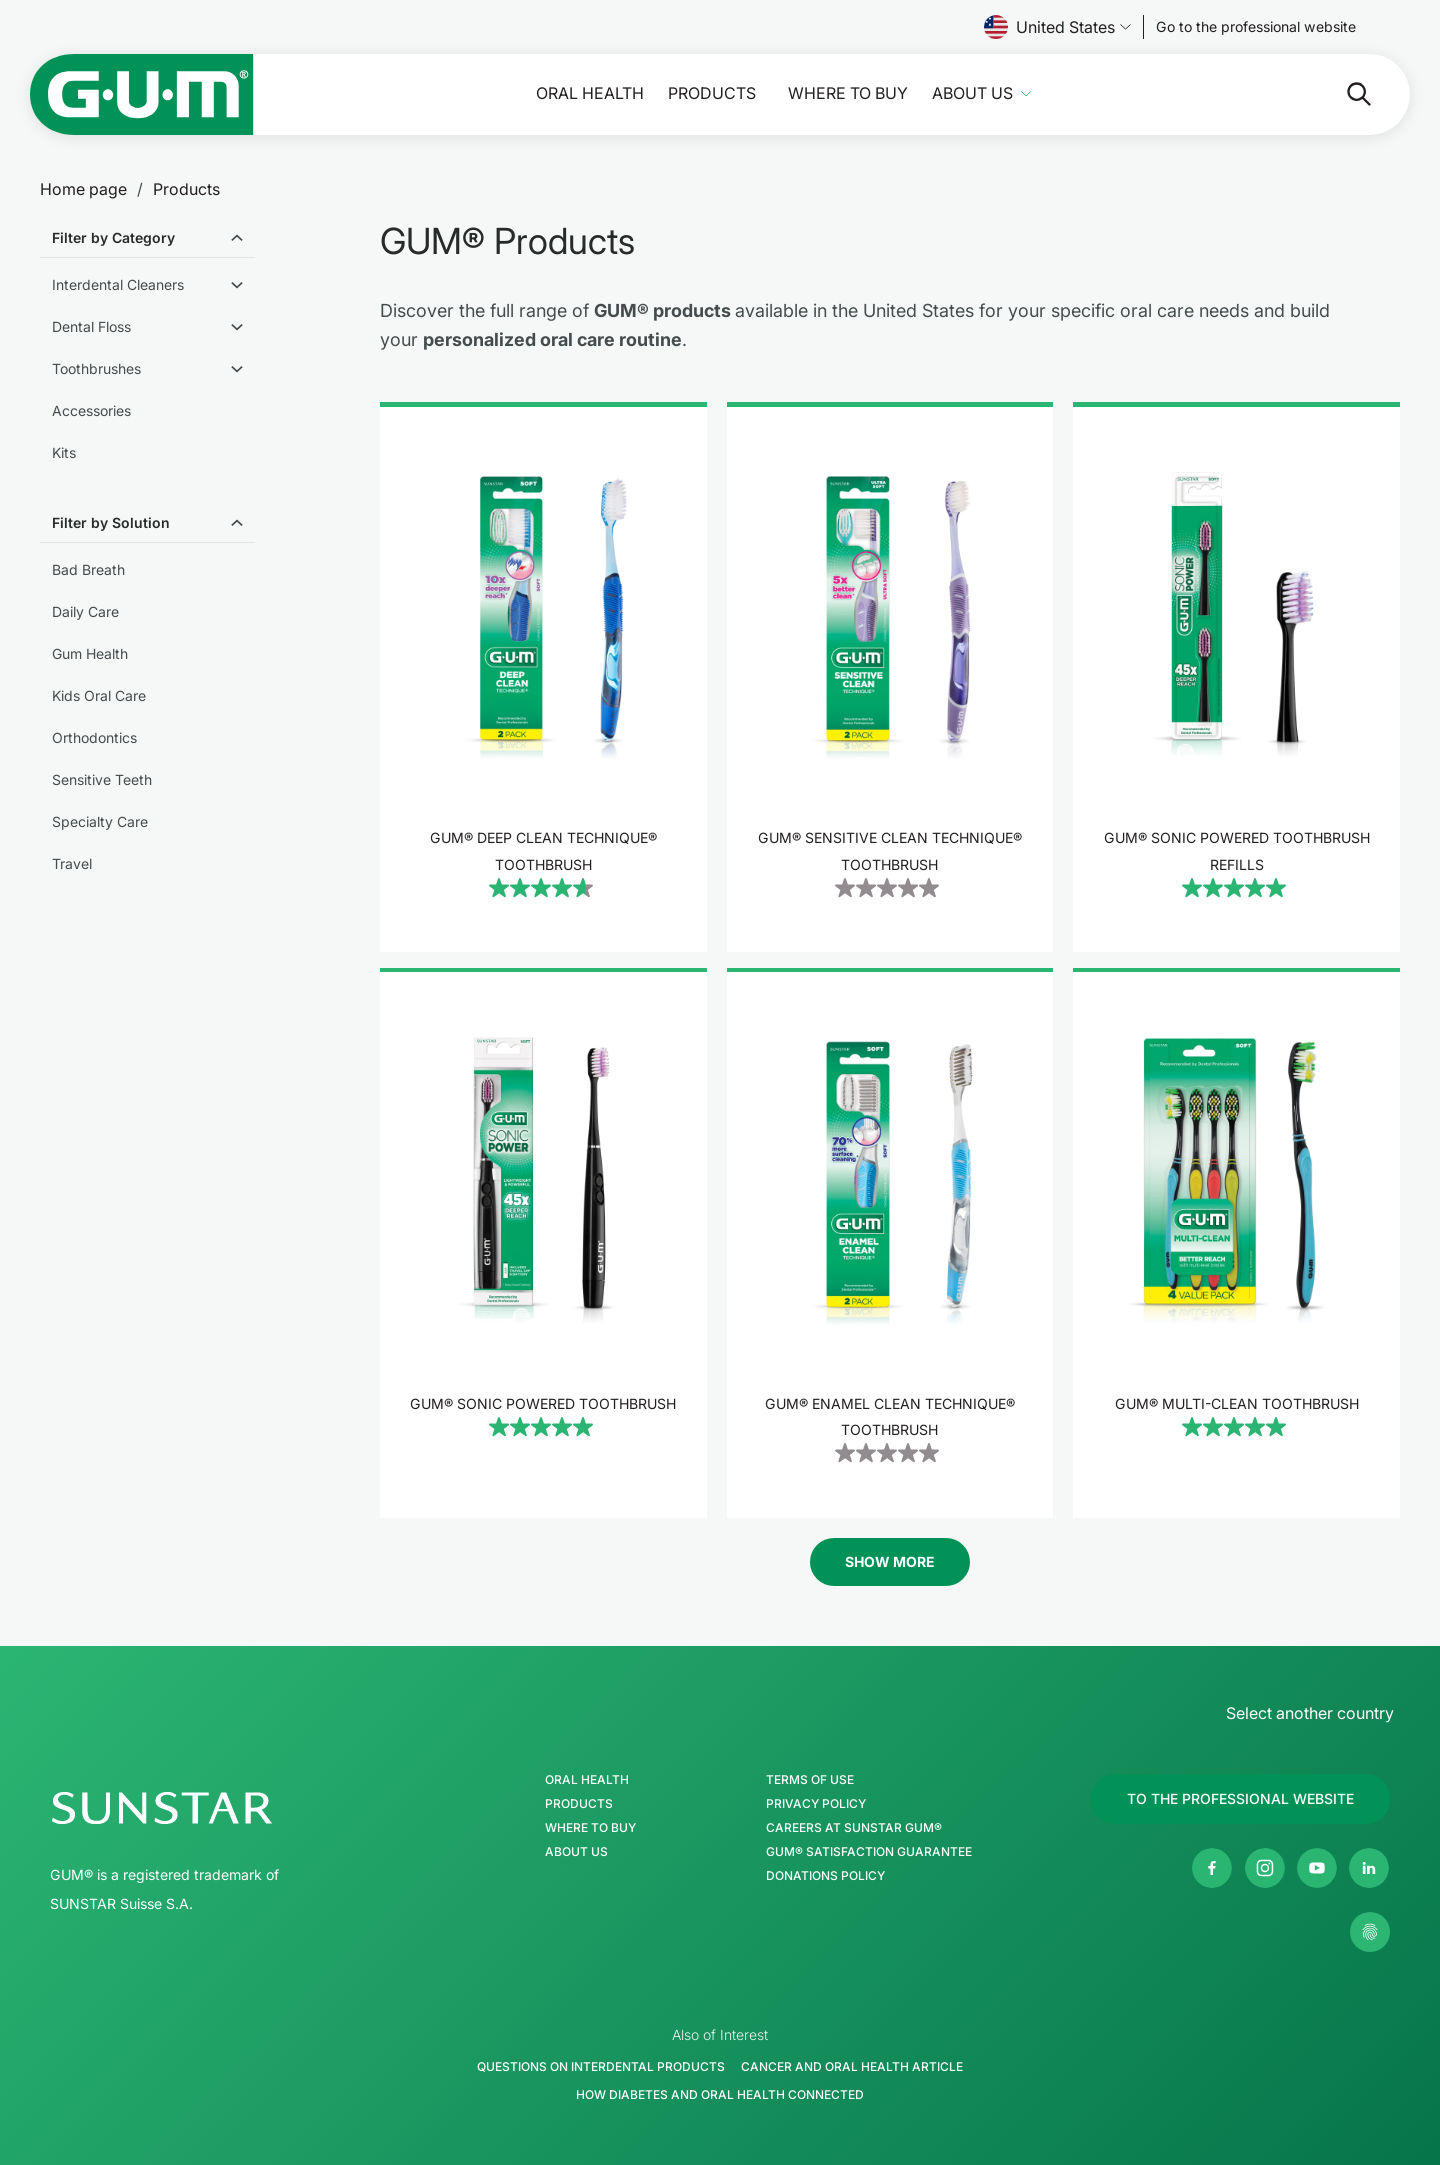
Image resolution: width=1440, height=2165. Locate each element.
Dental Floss (91, 326)
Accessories (91, 410)
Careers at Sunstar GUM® (854, 1828)
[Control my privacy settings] (1370, 1932)
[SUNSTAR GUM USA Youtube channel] (1317, 1868)
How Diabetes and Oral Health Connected (720, 2094)
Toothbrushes (96, 368)
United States (1057, 27)
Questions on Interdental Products (601, 2066)
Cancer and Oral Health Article (852, 2066)
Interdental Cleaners (118, 284)
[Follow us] (1256, 27)
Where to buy (848, 93)
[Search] (1343, 94)
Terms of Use (810, 1780)
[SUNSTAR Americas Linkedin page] (1369, 1868)
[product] (543, 677)
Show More (890, 1561)
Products (712, 93)
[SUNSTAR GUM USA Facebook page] (1212, 1868)
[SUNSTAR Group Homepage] (222, 1808)
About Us (972, 93)
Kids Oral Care (99, 695)
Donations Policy (825, 1876)
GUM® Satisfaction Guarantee (869, 1852)
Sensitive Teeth (102, 779)
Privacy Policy (816, 1804)
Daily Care (85, 611)
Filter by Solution (111, 522)
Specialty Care (100, 821)
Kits (64, 452)
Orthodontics (94, 737)
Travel (72, 863)
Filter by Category (113, 237)
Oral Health (590, 93)
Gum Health (90, 653)
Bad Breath (88, 569)
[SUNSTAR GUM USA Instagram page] (1265, 1868)
